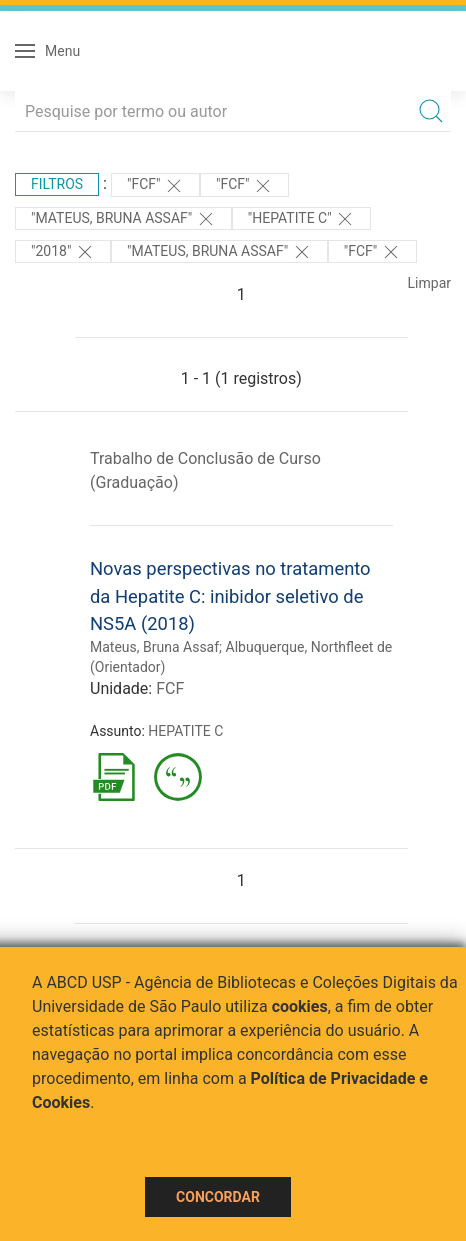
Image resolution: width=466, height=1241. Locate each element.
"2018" (63, 252)
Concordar (218, 1197)
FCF (170, 688)
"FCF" (155, 186)
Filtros (57, 184)
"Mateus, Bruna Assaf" (123, 219)
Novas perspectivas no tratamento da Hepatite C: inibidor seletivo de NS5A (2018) (230, 596)
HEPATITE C (185, 731)
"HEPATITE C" (301, 219)
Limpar (429, 283)
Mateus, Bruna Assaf (154, 647)
